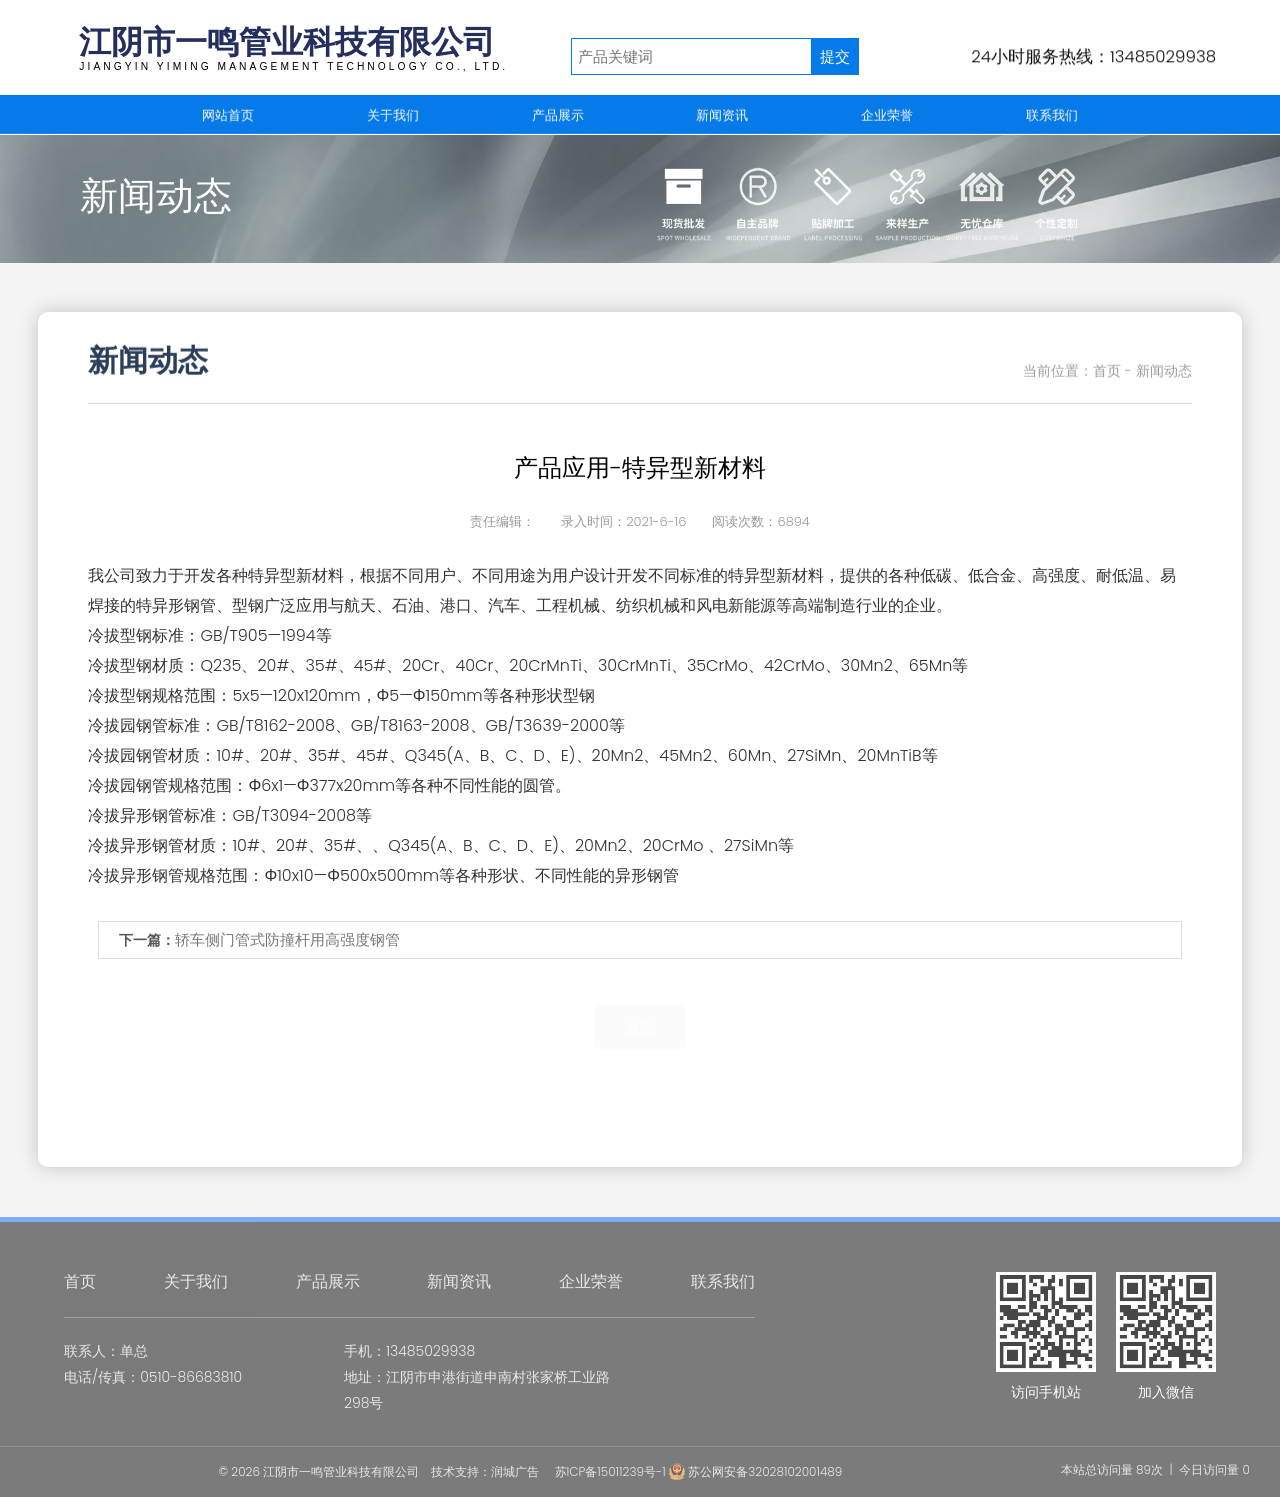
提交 (835, 56)
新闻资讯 (722, 116)
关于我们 (393, 116)
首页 (80, 1281)
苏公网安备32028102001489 (755, 1471)
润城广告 (515, 1471)
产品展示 (558, 116)
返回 (640, 1027)
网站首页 (228, 116)
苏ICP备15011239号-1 (610, 1471)
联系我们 (1052, 116)
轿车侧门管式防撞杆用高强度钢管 (287, 939)
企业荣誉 (887, 116)
